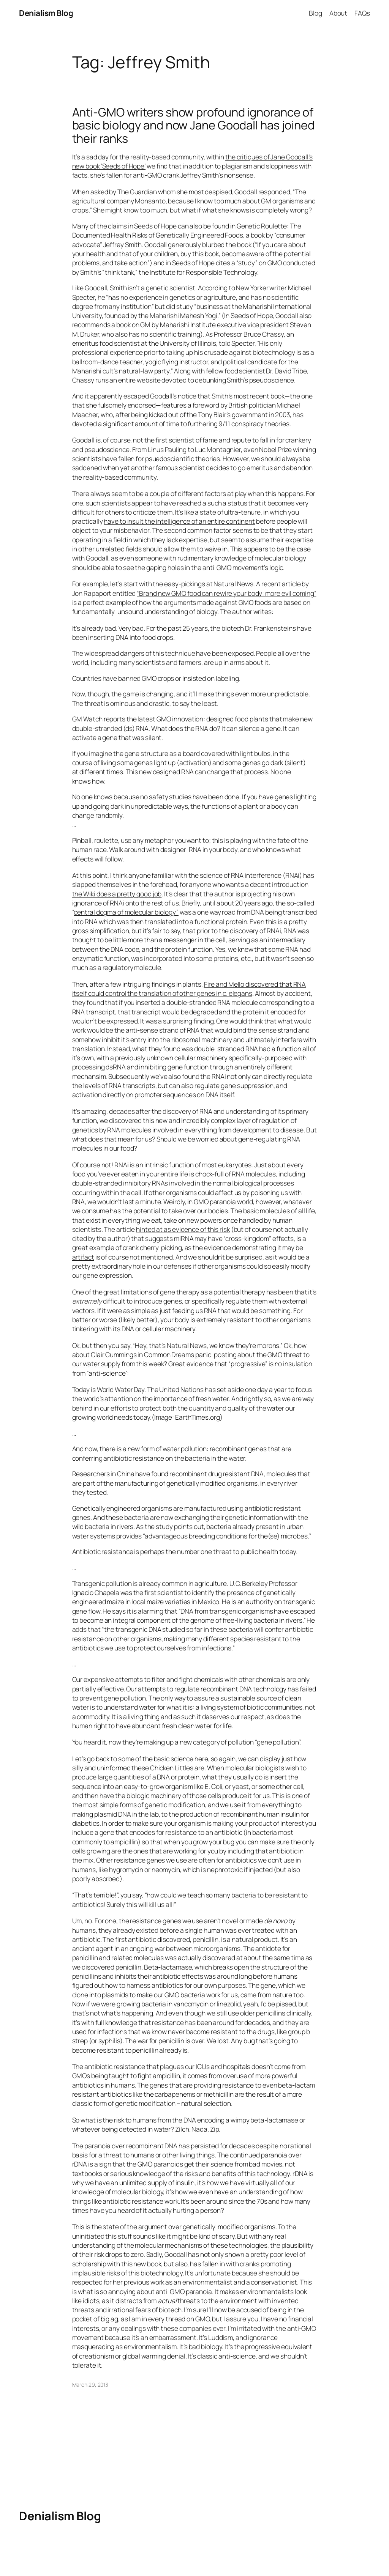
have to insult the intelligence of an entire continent (179, 521)
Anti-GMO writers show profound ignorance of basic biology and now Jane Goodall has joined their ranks (193, 125)
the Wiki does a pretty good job (117, 893)
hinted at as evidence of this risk (183, 1229)
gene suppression (247, 1085)
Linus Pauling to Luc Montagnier (194, 449)
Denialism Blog (46, 13)
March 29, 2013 (90, 2384)
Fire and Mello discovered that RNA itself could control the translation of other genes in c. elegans (189, 988)
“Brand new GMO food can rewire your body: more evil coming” (226, 593)
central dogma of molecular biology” (126, 911)
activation (87, 1094)
